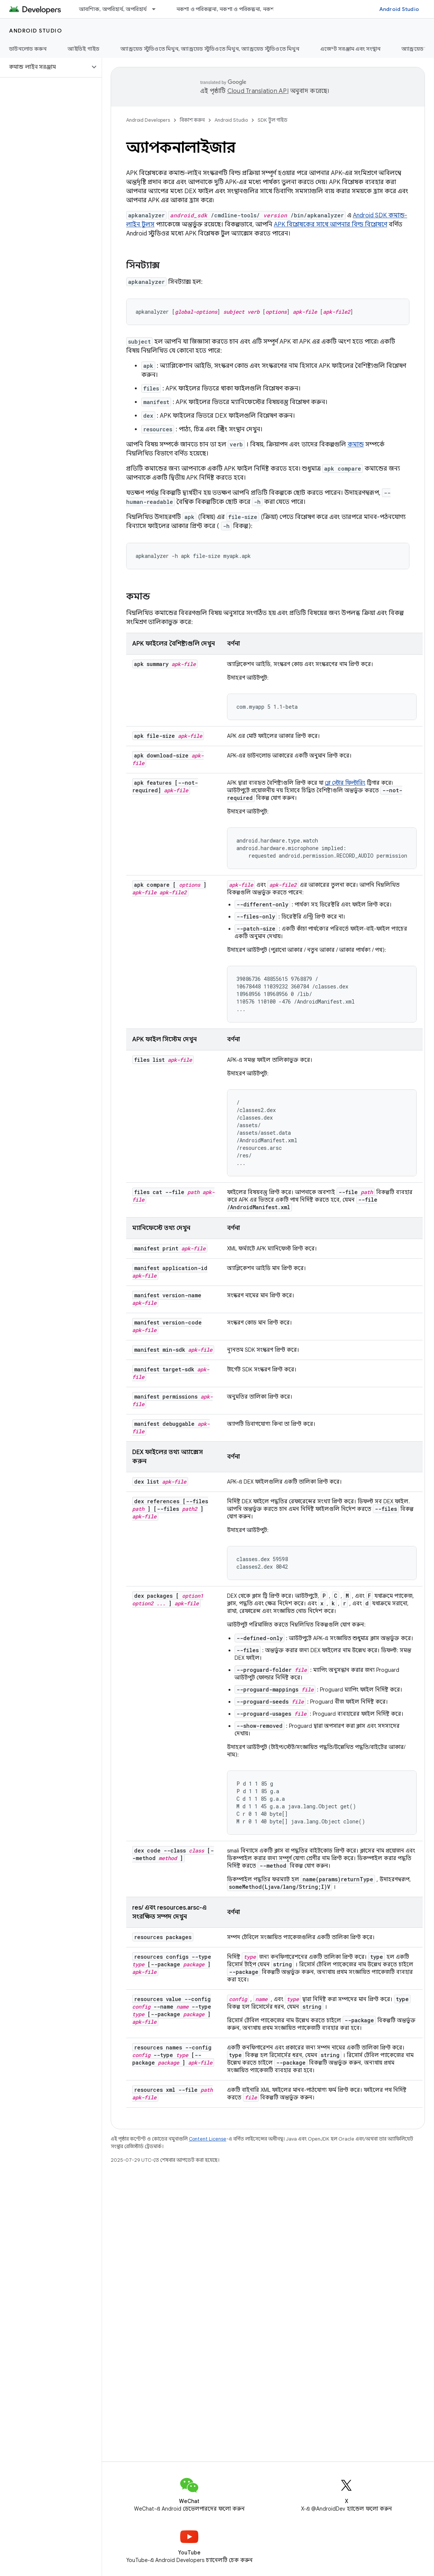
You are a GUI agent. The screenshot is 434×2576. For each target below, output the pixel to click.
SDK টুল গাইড (272, 120)
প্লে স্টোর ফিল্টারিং (345, 782)
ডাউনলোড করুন (27, 48)
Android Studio (399, 9)
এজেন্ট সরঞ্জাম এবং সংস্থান (350, 48)
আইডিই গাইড (83, 48)
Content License (207, 2139)
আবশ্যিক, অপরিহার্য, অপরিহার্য (113, 9)
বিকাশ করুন (192, 120)
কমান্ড (356, 444)
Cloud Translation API (258, 91)
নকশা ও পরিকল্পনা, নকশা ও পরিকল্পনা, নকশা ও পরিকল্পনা (239, 9)
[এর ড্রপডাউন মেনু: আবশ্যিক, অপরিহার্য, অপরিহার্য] (157, 9)
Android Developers (148, 120)
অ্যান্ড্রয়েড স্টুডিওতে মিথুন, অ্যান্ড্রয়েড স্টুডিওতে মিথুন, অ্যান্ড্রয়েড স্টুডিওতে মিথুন (209, 48)
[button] (45, 67)
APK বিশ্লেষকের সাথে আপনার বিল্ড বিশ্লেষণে (330, 224)
